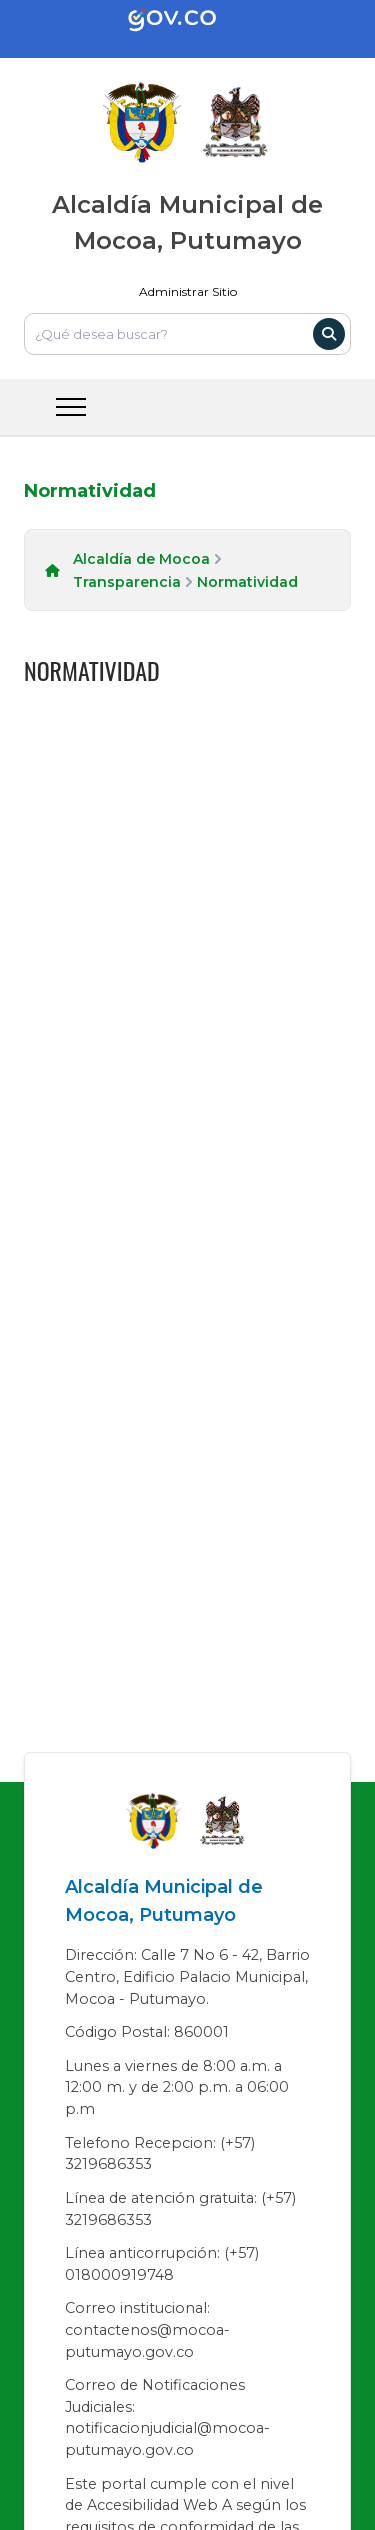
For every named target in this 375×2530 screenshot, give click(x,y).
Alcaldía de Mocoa (141, 559)
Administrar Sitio (188, 291)
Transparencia (127, 582)
